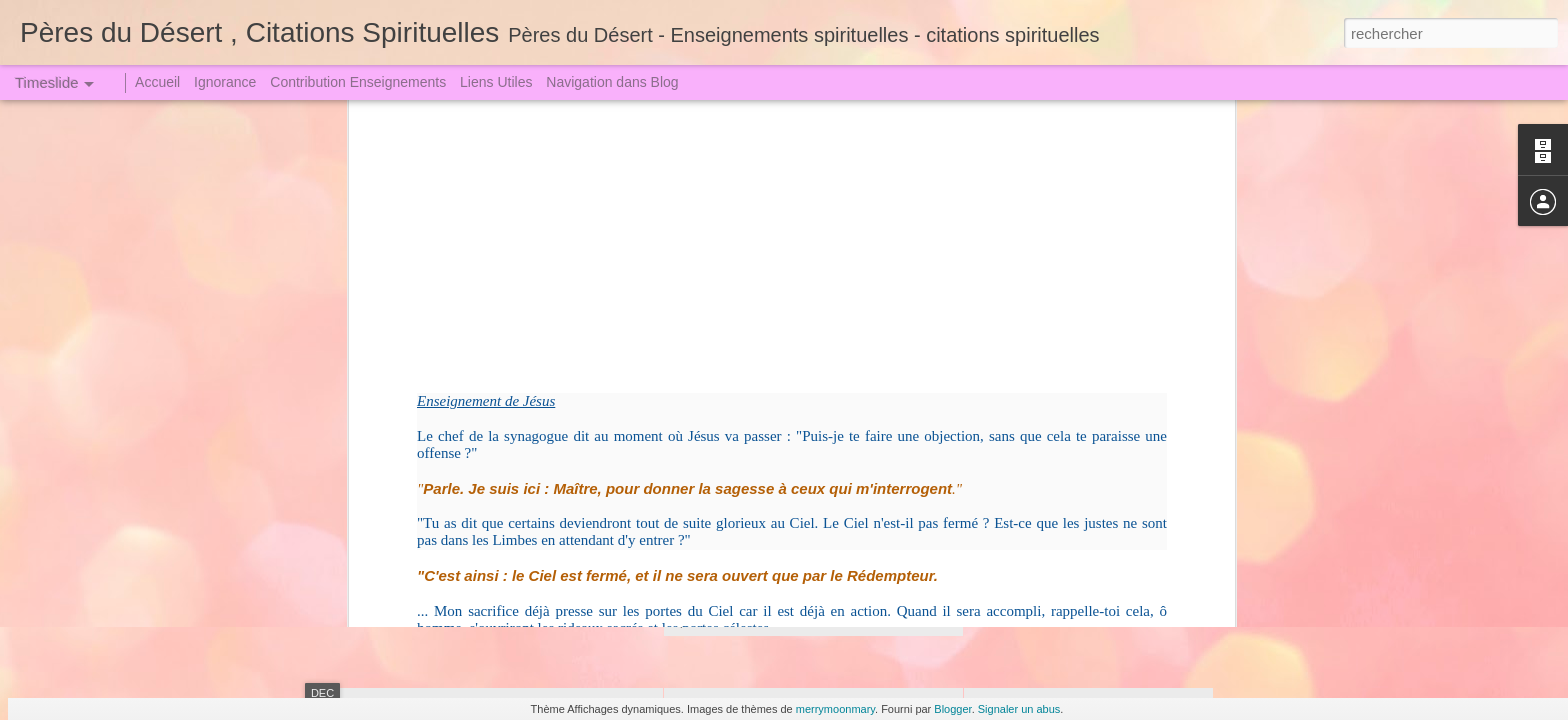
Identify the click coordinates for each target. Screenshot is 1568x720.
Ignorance (225, 82)
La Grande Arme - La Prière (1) (1076, 532)
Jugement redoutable (463, 464)
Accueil (157, 82)
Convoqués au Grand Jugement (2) (821, 455)
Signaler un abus (1019, 709)
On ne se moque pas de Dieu (1071, 567)
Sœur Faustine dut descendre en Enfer (1101, 427)
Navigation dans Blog (612, 82)
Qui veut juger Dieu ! (1044, 497)
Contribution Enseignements (358, 82)
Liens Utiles (496, 82)
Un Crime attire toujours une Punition (1095, 462)
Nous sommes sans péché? (1066, 602)
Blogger (952, 709)
